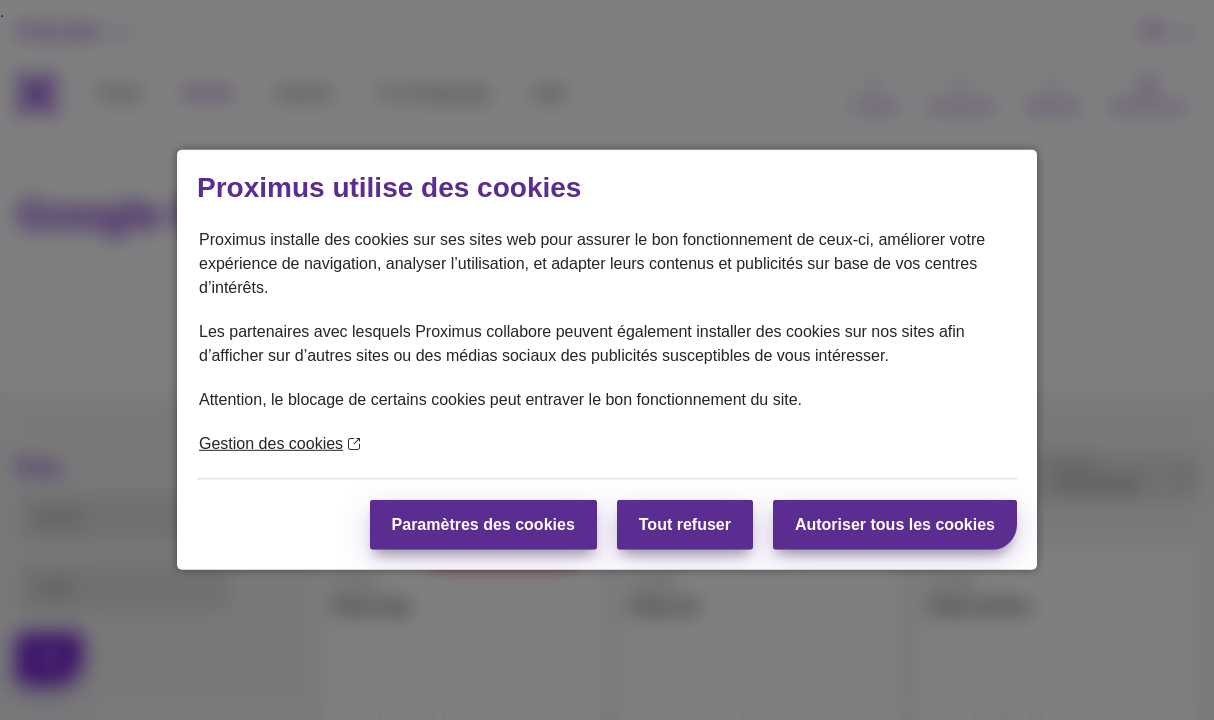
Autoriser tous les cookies (895, 524)
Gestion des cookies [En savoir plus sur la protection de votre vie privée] (279, 443)
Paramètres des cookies (483, 524)
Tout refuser (685, 524)
